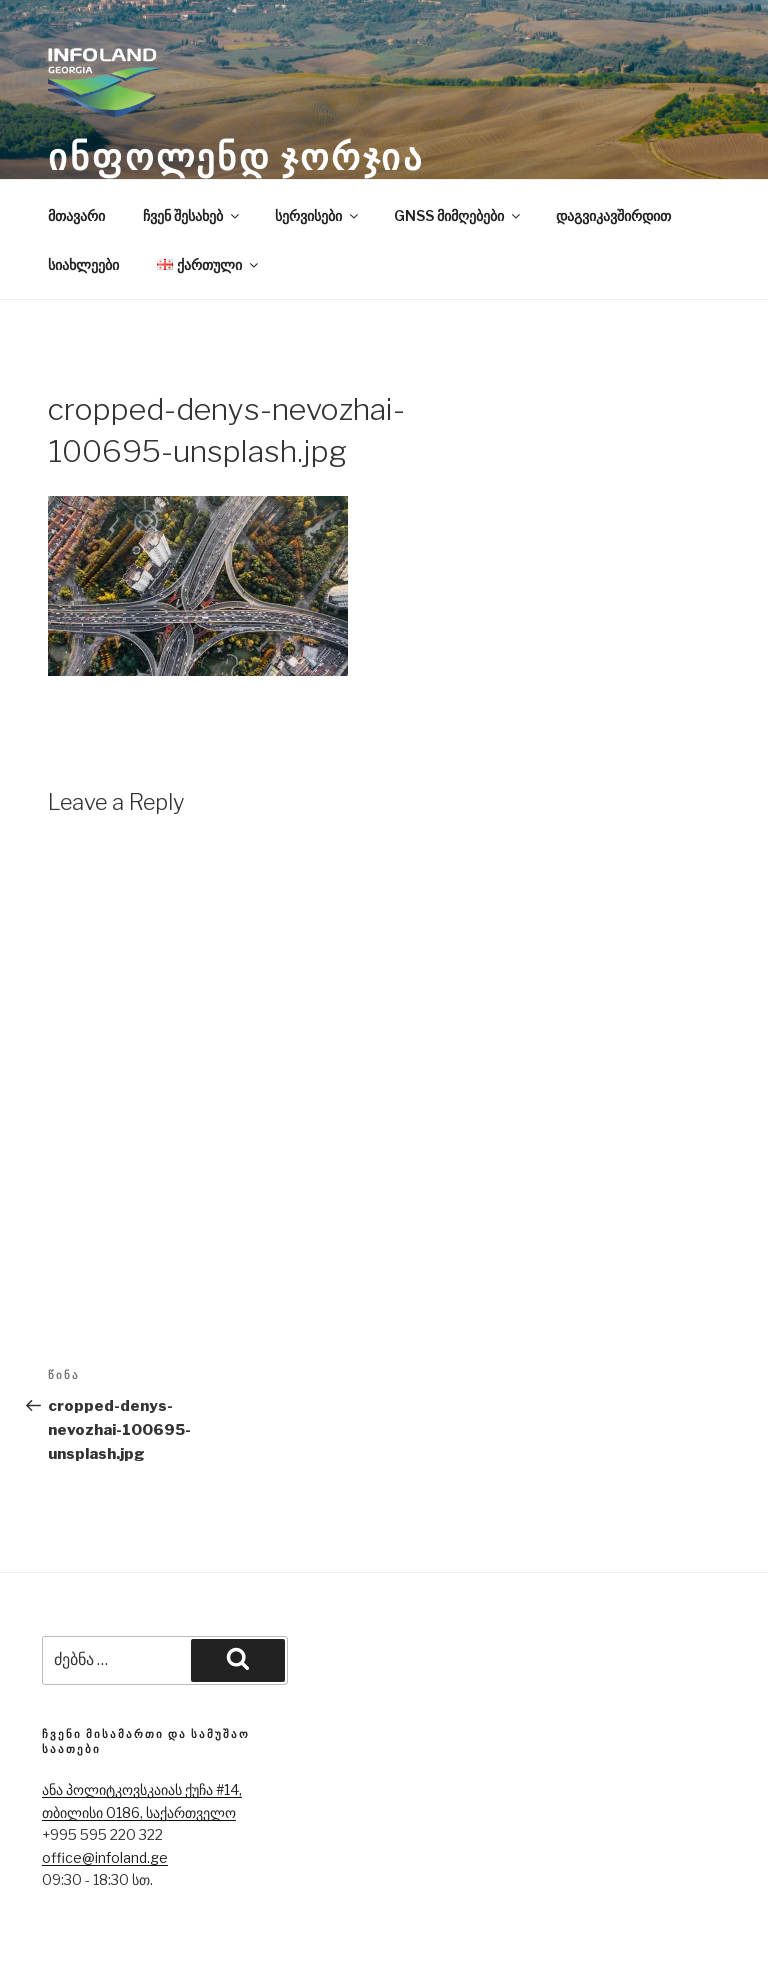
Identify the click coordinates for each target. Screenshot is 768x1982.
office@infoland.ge (105, 1857)
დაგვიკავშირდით (613, 215)
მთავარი (76, 215)
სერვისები (318, 215)
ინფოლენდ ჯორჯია (236, 157)
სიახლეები (83, 264)
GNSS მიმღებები (458, 215)
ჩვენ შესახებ (192, 215)
